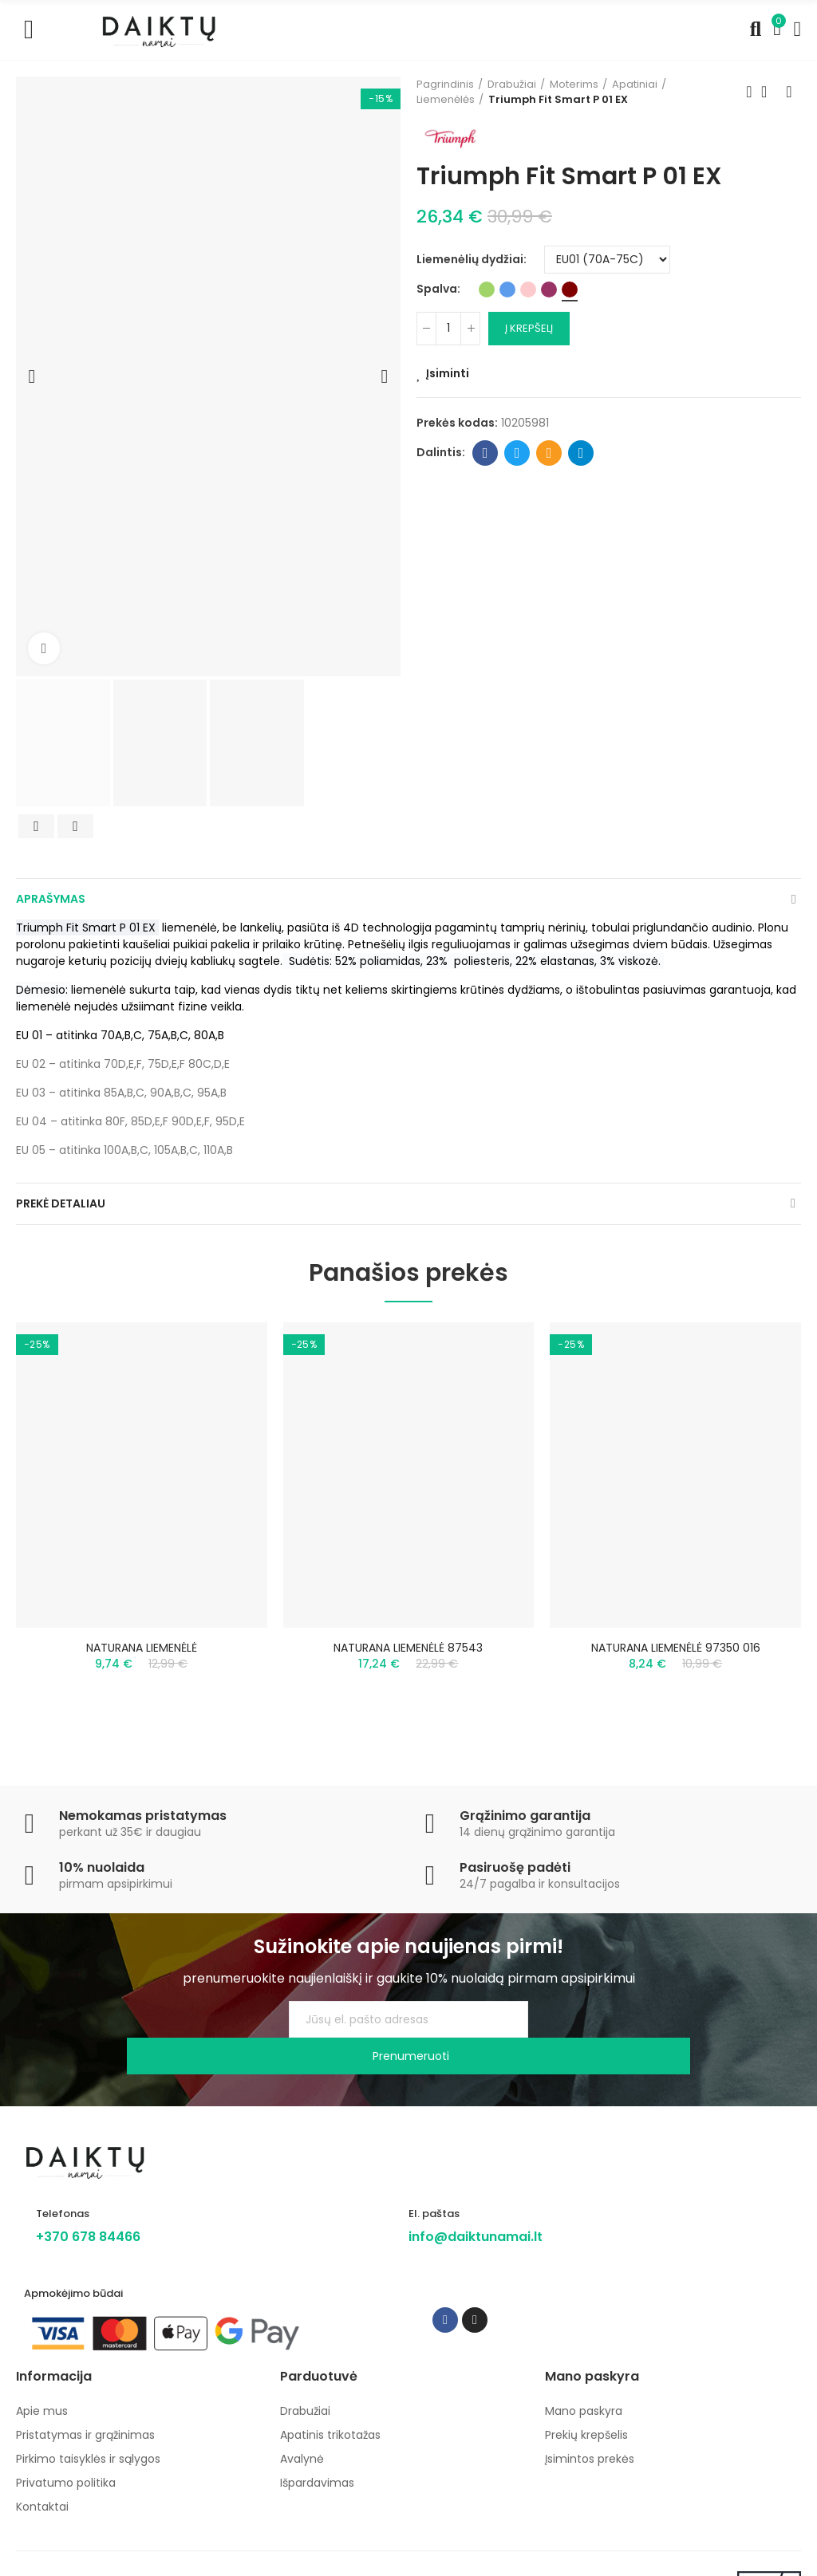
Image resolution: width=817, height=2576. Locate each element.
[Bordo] (570, 289)
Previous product (749, 92)
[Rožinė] (528, 289)
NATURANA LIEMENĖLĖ (141, 1648)
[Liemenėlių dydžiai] (607, 260)
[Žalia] (487, 289)
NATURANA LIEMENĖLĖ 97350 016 (675, 1648)
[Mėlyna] (507, 289)
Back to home (769, 92)
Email (549, 453)
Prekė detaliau (60, 1203)
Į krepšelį (529, 328)
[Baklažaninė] (549, 289)
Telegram (581, 453)
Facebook (485, 453)
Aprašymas (50, 899)
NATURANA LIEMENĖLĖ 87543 (408, 1648)
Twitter (517, 453)
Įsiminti (447, 373)
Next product (789, 92)
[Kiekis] (448, 328)
